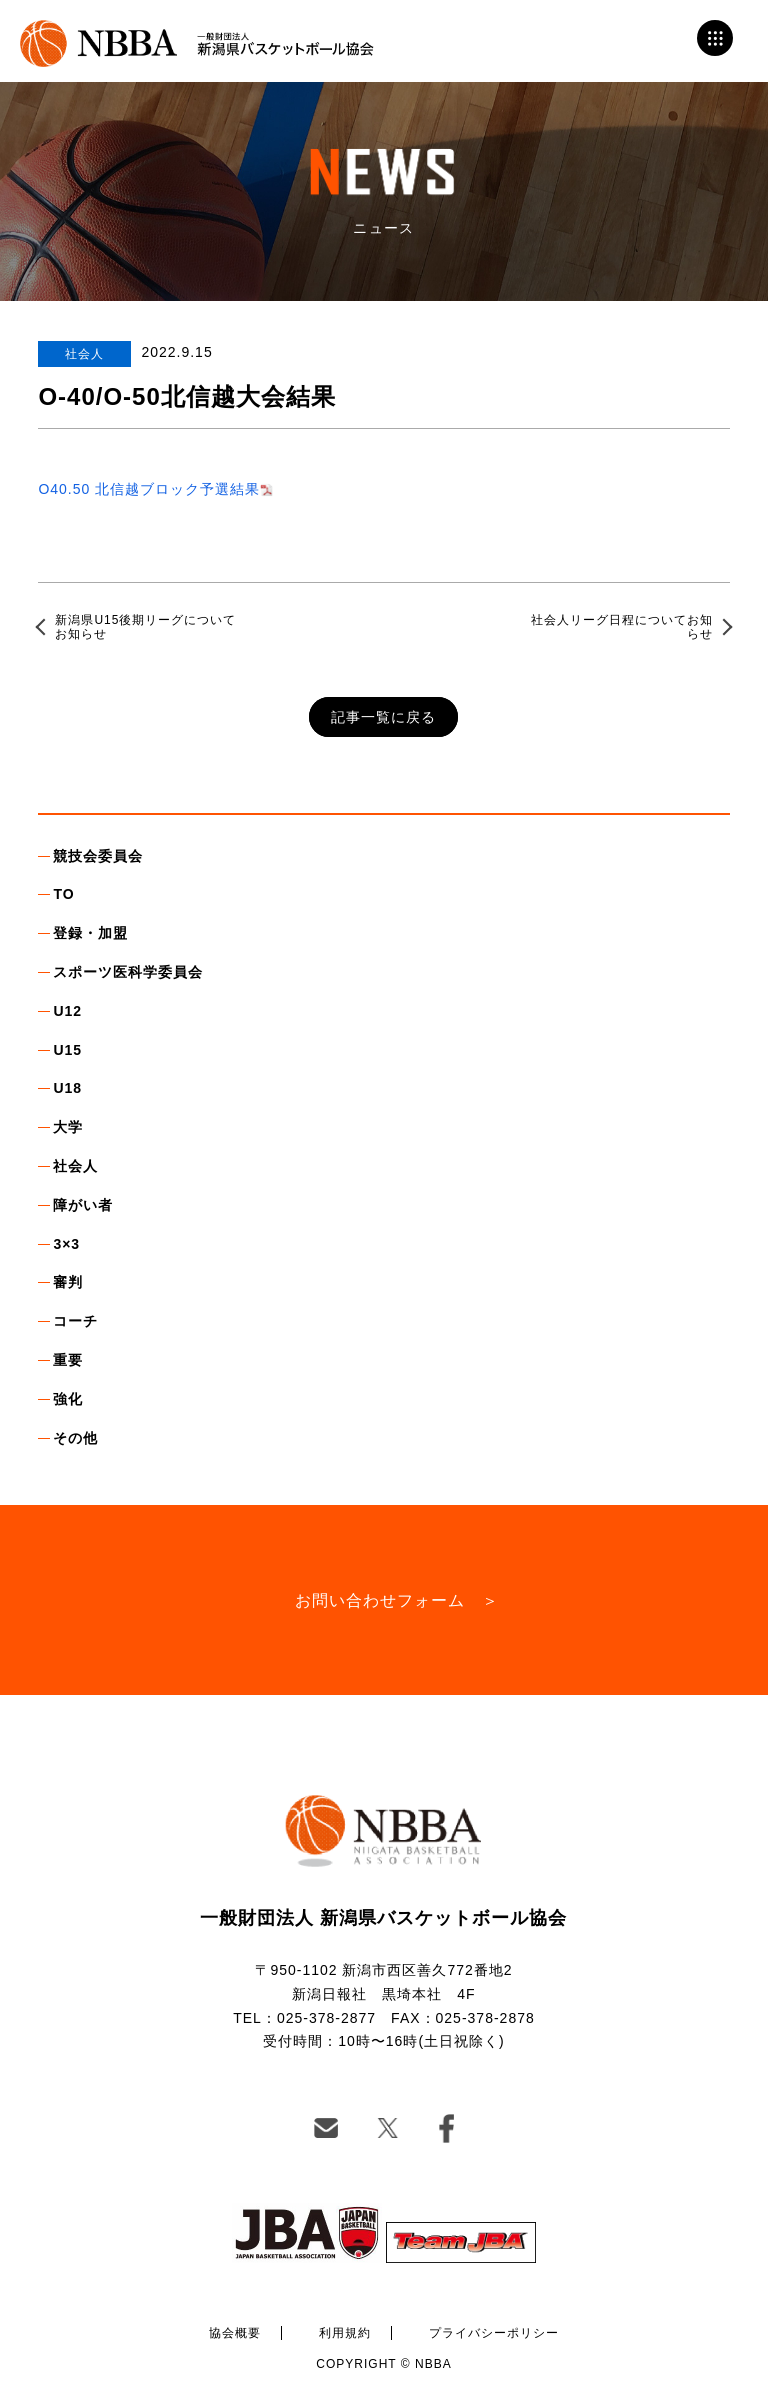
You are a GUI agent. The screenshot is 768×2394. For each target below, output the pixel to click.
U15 (67, 1050)
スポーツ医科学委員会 (128, 972)
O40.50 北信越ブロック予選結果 (149, 489)
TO (63, 894)
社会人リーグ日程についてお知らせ (622, 627)
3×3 (66, 1244)
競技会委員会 (98, 856)
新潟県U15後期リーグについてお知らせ (145, 627)
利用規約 (345, 2333)
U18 (67, 1088)
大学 (68, 1127)
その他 (75, 1438)
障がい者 (83, 1205)
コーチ (75, 1321)
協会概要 (235, 2333)
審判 (68, 1282)
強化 (68, 1399)
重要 (68, 1360)
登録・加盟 (90, 933)
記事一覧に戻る (383, 717)
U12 (67, 1011)
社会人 (75, 1166)
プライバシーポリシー (494, 2333)
